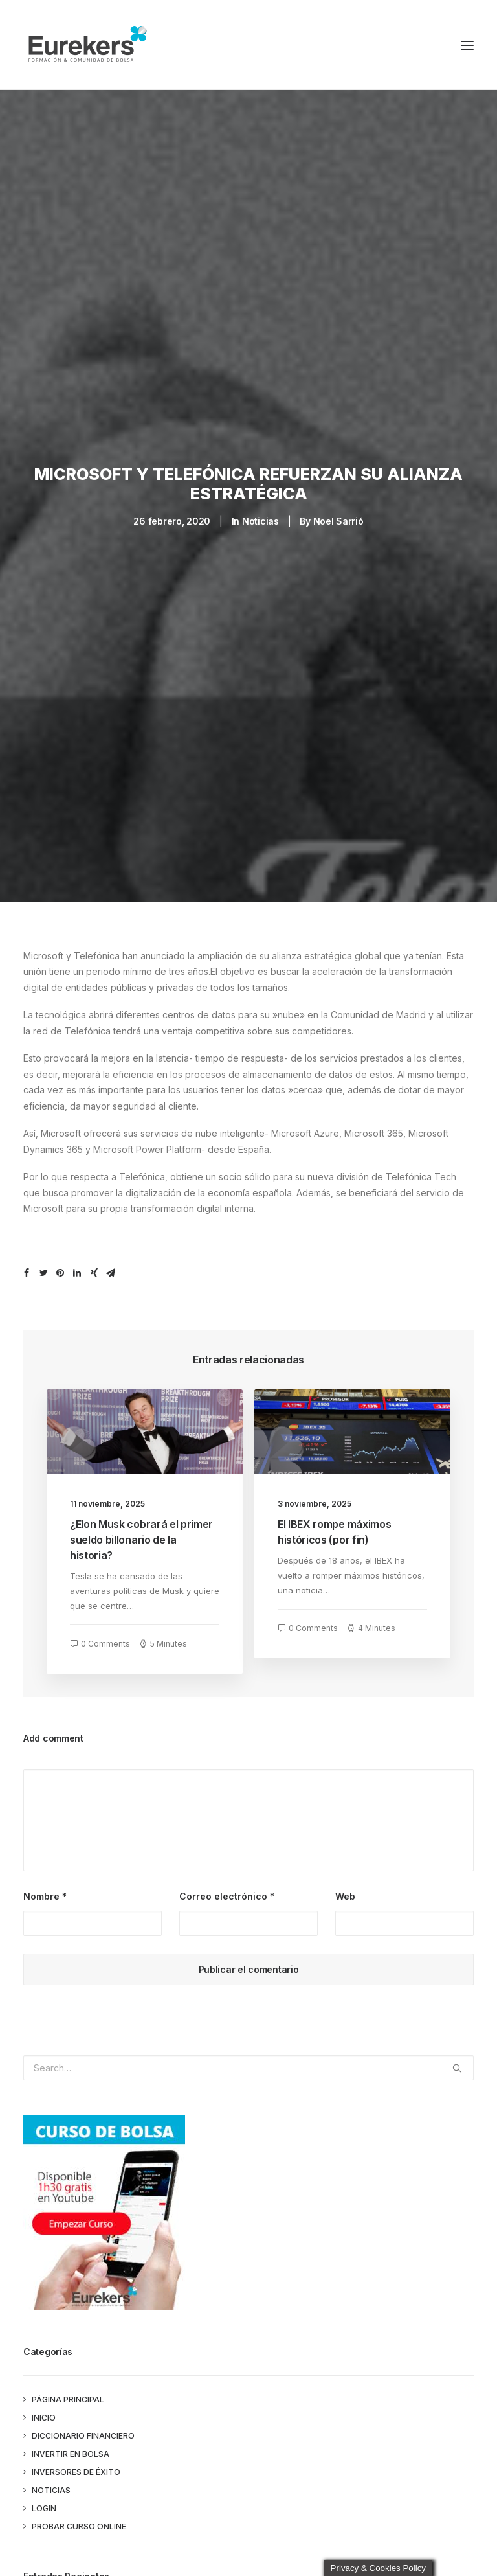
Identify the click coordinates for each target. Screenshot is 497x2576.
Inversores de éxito (76, 2460)
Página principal (68, 2387)
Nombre (45, 1883)
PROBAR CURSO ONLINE (79, 2514)
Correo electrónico (226, 1883)
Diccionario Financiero (83, 2423)
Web (345, 1883)
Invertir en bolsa (70, 2441)
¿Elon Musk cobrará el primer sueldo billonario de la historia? (141, 1527)
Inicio (44, 2405)
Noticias (260, 514)
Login (44, 2496)
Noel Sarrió (338, 514)
